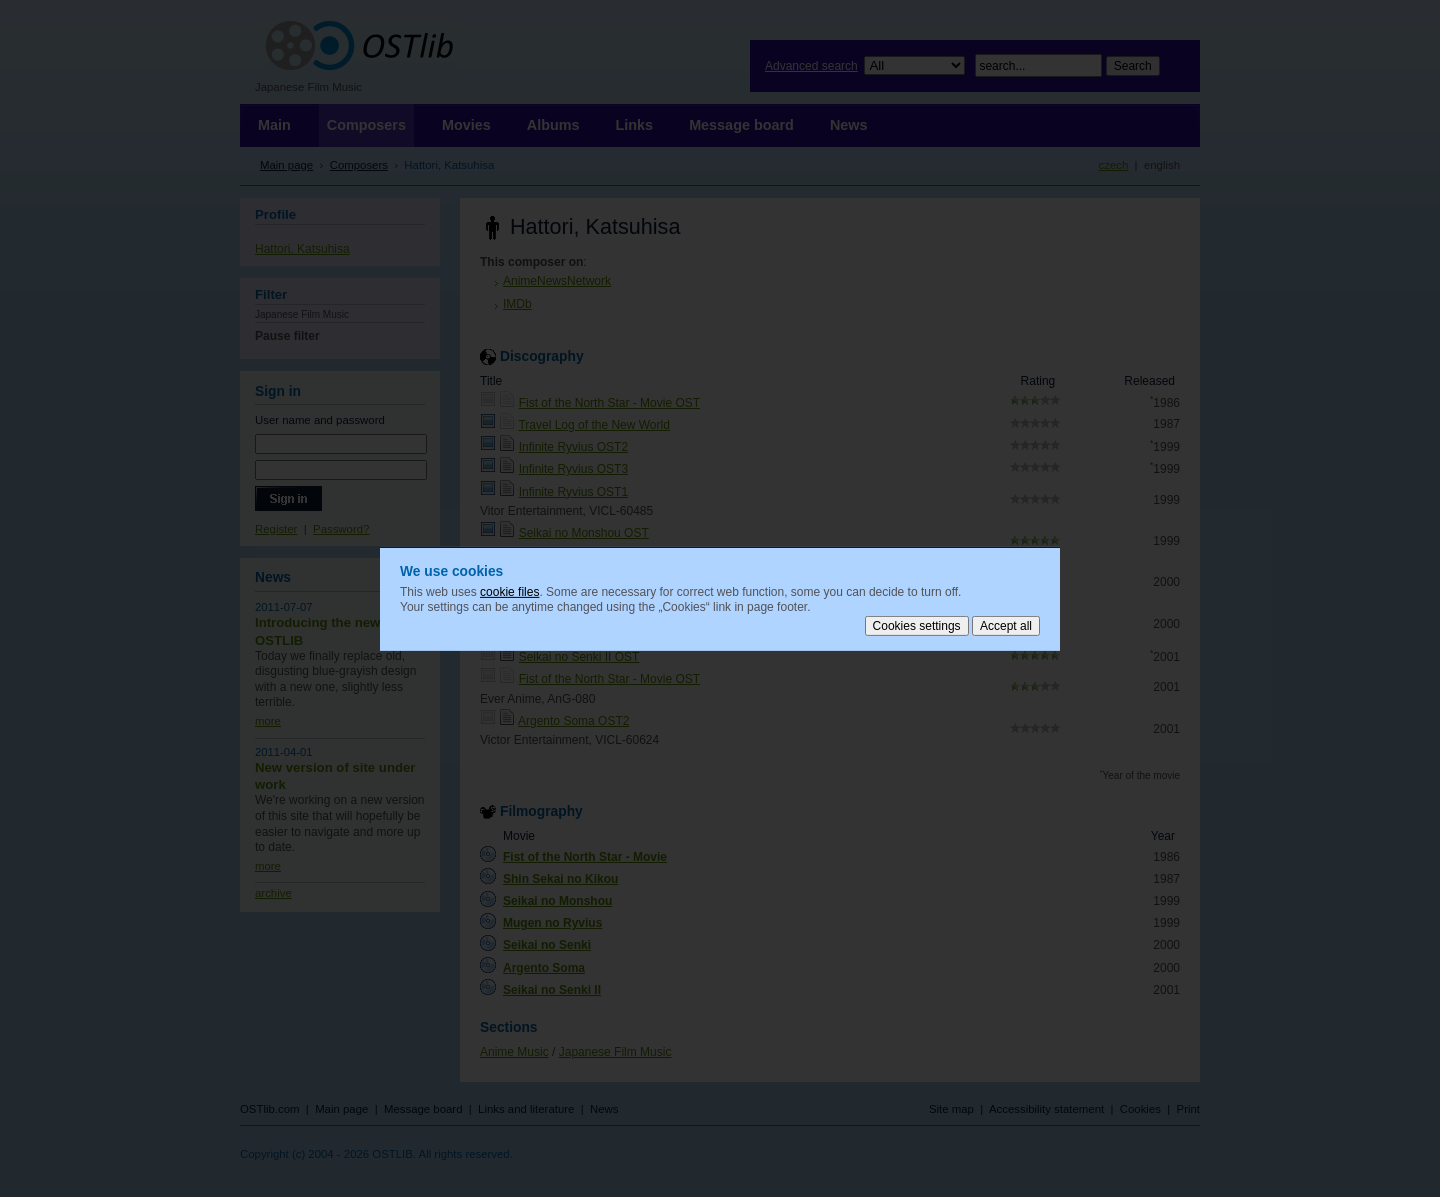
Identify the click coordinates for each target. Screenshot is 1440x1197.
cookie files (509, 591)
